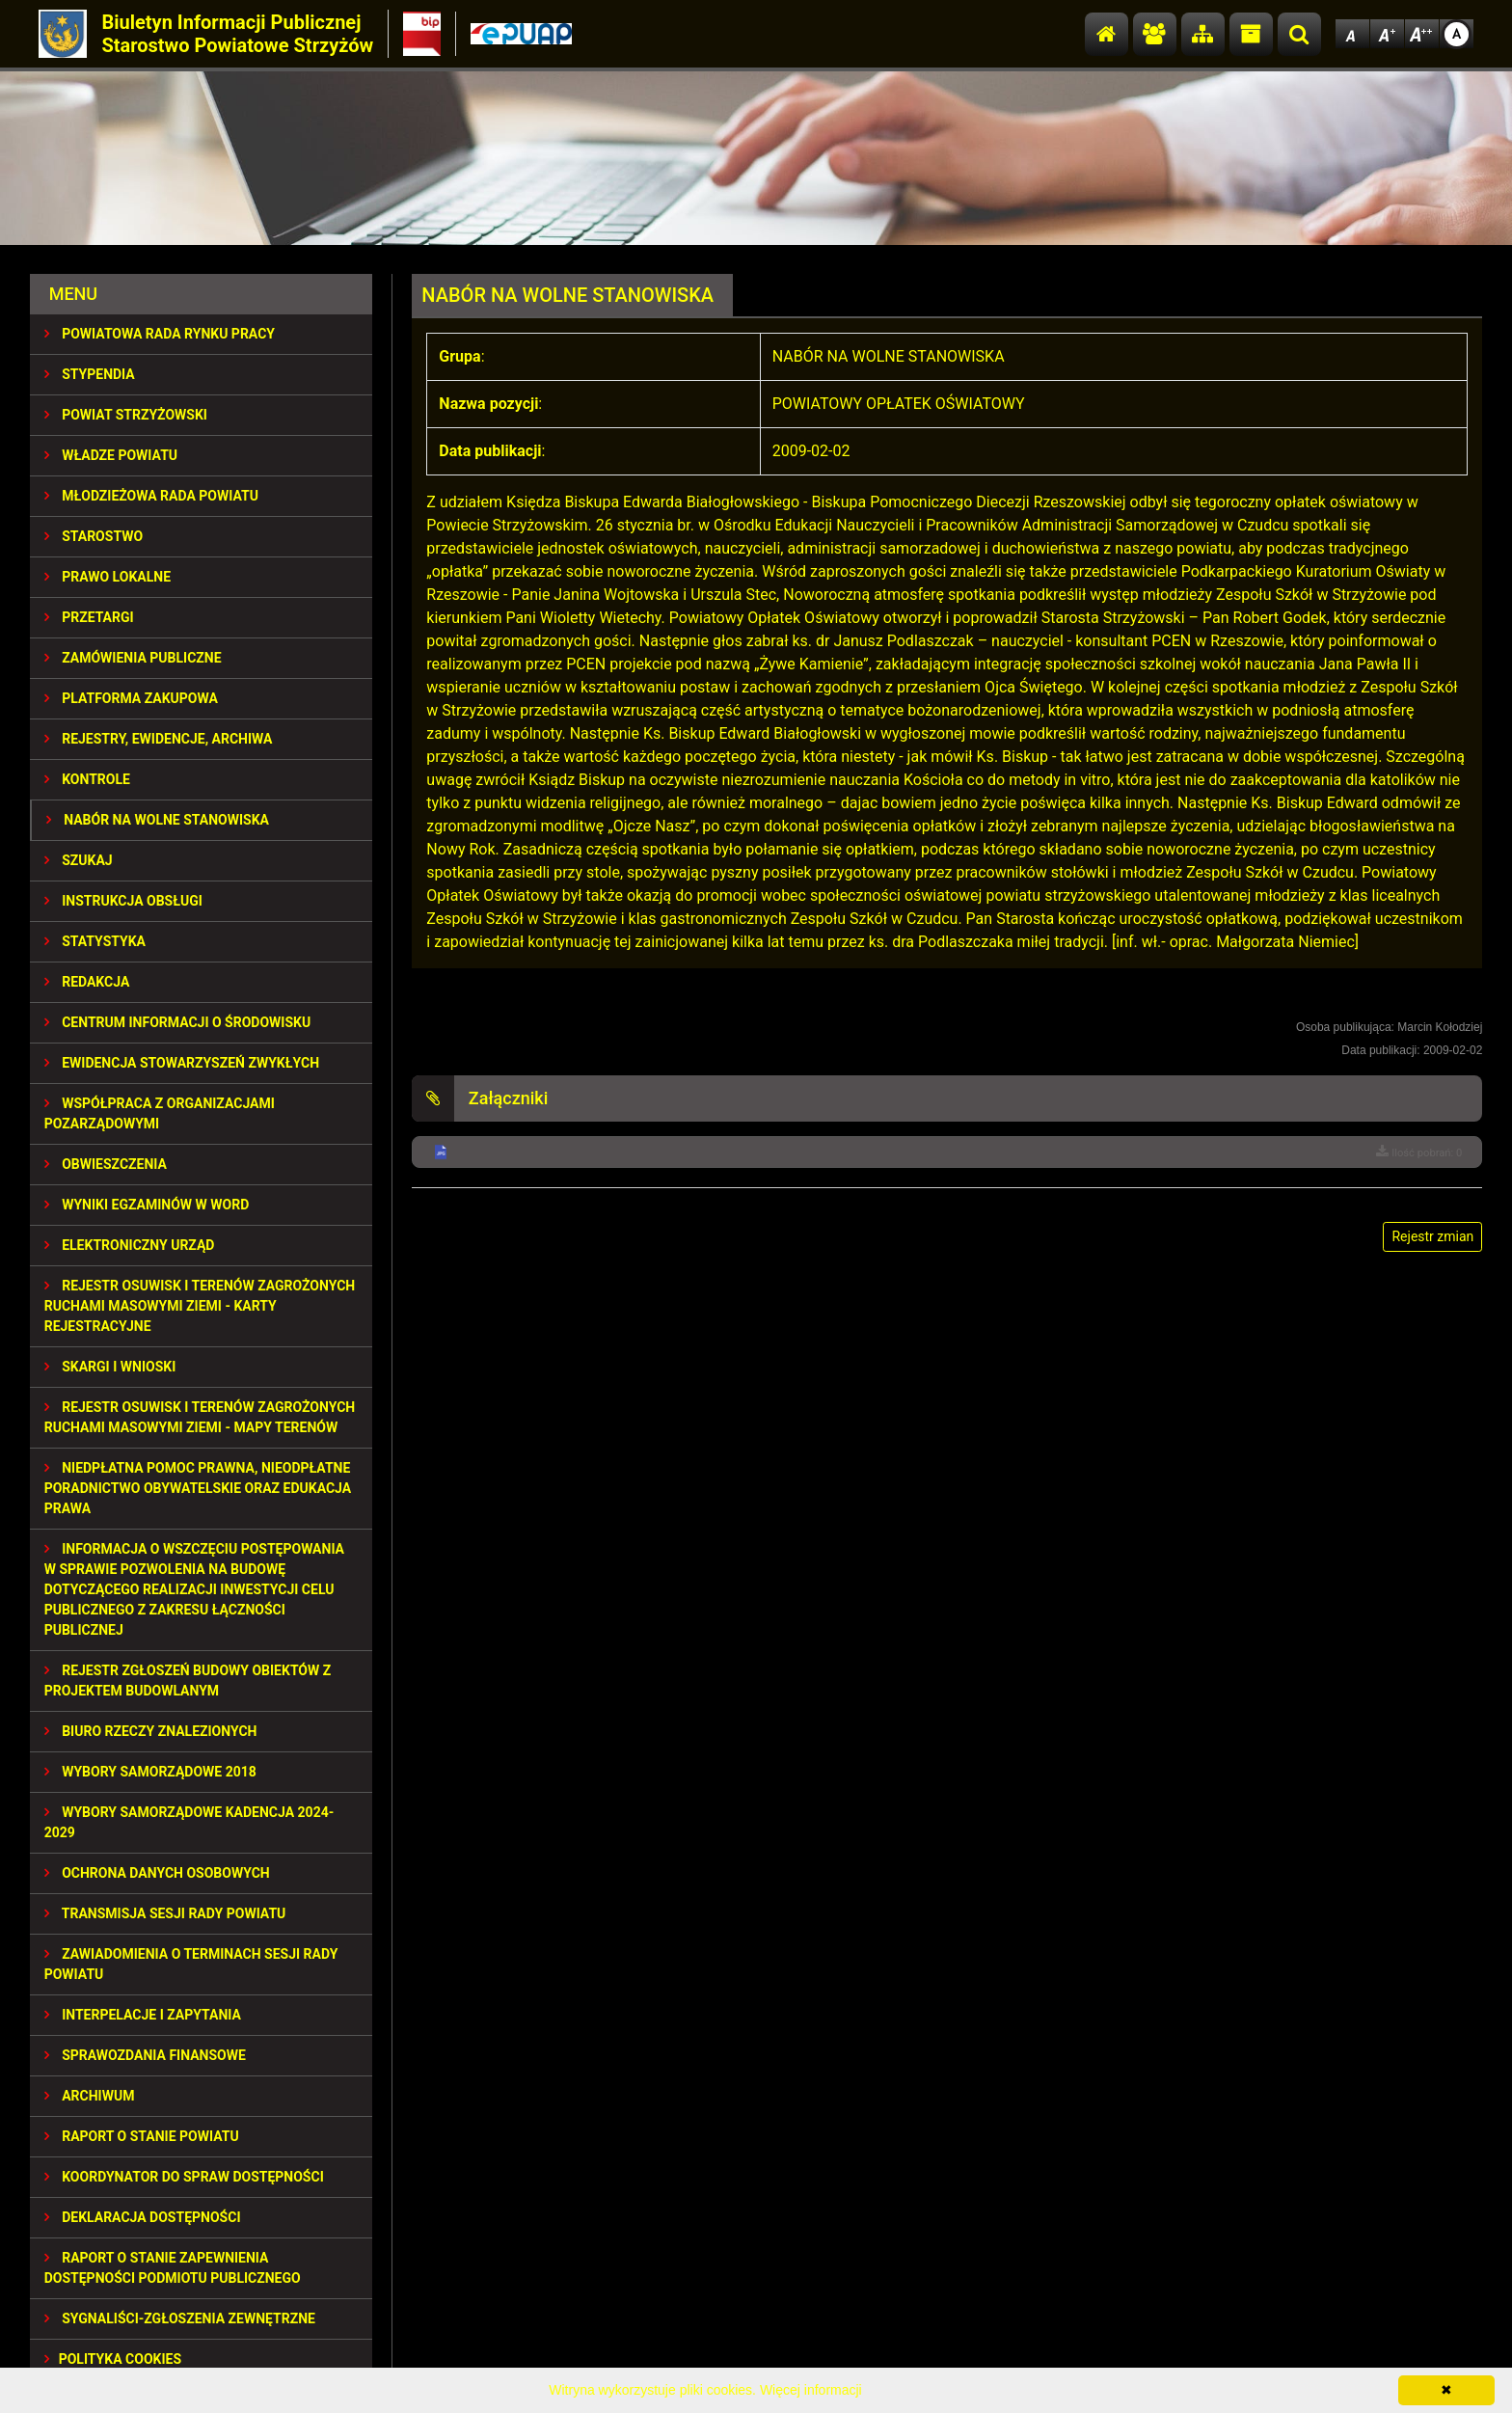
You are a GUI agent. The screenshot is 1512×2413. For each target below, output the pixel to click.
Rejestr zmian (1432, 1236)
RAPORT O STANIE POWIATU (141, 2136)
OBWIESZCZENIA (105, 1164)
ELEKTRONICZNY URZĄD (129, 1245)
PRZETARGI (89, 617)
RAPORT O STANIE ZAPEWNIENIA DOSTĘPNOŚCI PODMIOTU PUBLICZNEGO (172, 2268)
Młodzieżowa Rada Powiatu (151, 495)
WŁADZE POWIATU (110, 455)
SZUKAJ (78, 860)
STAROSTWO (93, 536)
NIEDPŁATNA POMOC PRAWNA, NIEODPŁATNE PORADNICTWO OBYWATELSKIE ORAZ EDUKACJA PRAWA (197, 1488)
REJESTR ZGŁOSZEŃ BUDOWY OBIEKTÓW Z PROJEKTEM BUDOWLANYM (188, 1680)
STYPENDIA (89, 374)
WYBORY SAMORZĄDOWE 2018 (150, 1771)
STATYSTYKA (95, 941)
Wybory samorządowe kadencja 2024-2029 (189, 1822)
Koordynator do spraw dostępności (184, 2176)
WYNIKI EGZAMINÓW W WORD (147, 1204)
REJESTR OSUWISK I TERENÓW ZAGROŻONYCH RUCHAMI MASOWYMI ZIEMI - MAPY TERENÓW (200, 1417)
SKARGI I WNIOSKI (110, 1366)
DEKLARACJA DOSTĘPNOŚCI (142, 2217)
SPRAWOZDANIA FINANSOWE (145, 2055)
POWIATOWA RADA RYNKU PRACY (159, 333)
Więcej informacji (811, 2390)
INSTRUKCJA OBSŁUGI (123, 900)
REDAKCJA (87, 982)
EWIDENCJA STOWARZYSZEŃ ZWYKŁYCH (181, 1063)
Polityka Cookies (112, 2359)
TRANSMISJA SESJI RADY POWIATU (165, 1913)
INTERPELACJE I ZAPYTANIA (142, 2014)
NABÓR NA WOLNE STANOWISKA (157, 819)
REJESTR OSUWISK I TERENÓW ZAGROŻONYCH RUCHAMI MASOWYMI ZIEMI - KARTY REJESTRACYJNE (200, 1306)
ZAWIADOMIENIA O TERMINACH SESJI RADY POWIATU (191, 1964)
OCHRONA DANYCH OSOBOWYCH (157, 1873)
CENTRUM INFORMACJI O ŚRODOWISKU (177, 1022)
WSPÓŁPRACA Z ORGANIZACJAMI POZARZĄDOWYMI (159, 1113)
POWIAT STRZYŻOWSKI (125, 414)
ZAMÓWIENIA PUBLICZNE (133, 657)
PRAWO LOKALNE (107, 576)
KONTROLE (87, 779)
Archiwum (89, 2095)
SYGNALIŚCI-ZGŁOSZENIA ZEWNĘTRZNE (179, 2318)
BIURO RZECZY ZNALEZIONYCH (150, 1731)
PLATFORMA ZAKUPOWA (131, 698)
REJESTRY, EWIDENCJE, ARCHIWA (158, 738)
